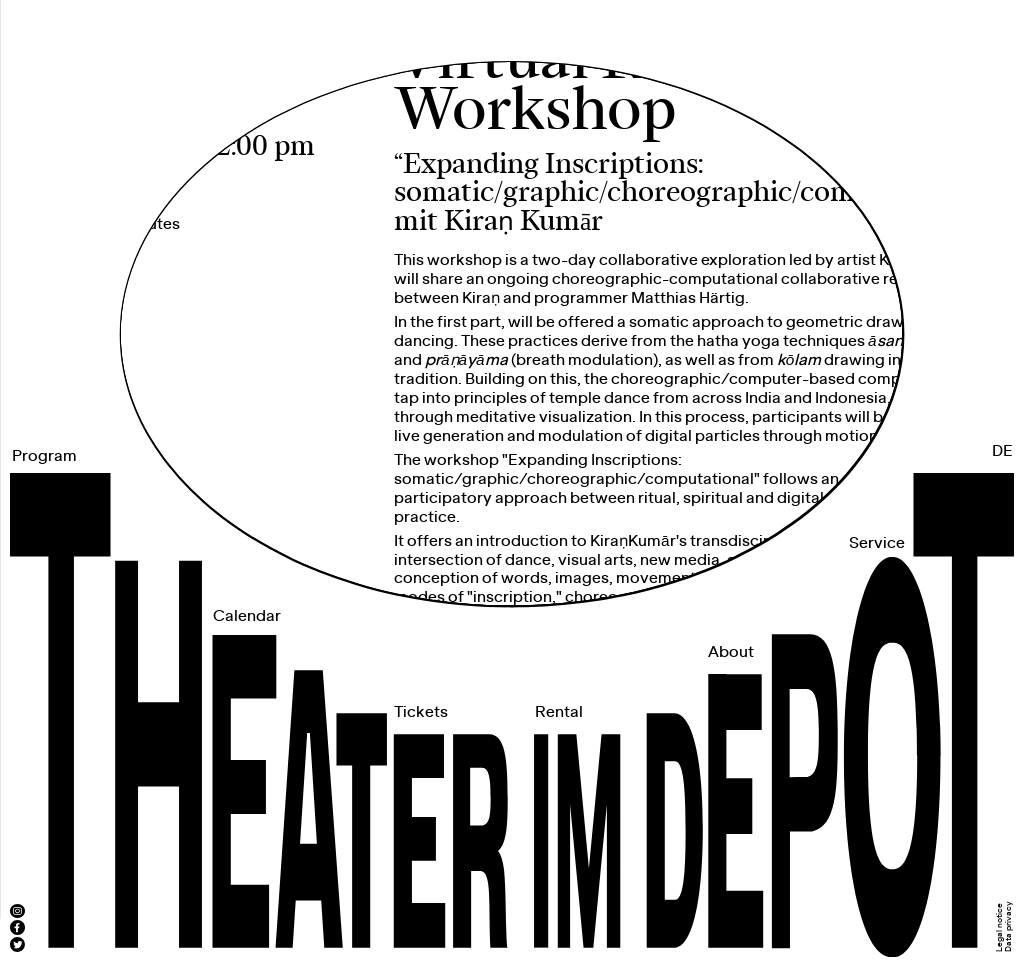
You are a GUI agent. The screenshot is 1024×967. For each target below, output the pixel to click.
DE (1002, 451)
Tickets (421, 712)
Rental (559, 712)
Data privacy (1009, 926)
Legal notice (1000, 927)
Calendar (247, 616)
